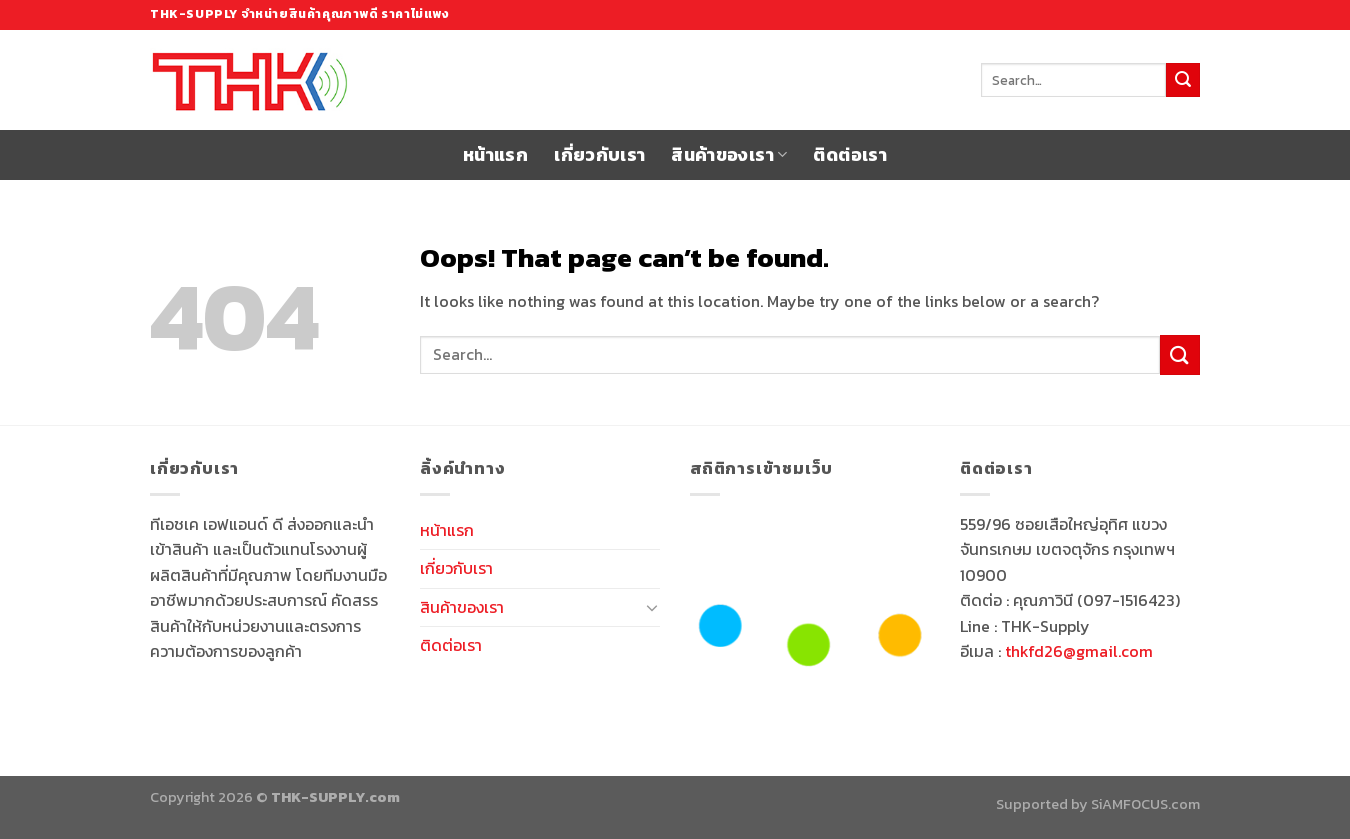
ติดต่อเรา (849, 155)
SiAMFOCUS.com (1145, 804)
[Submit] (1183, 80)
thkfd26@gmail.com (1079, 651)
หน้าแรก (495, 155)
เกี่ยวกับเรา (599, 155)
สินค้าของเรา (729, 155)
